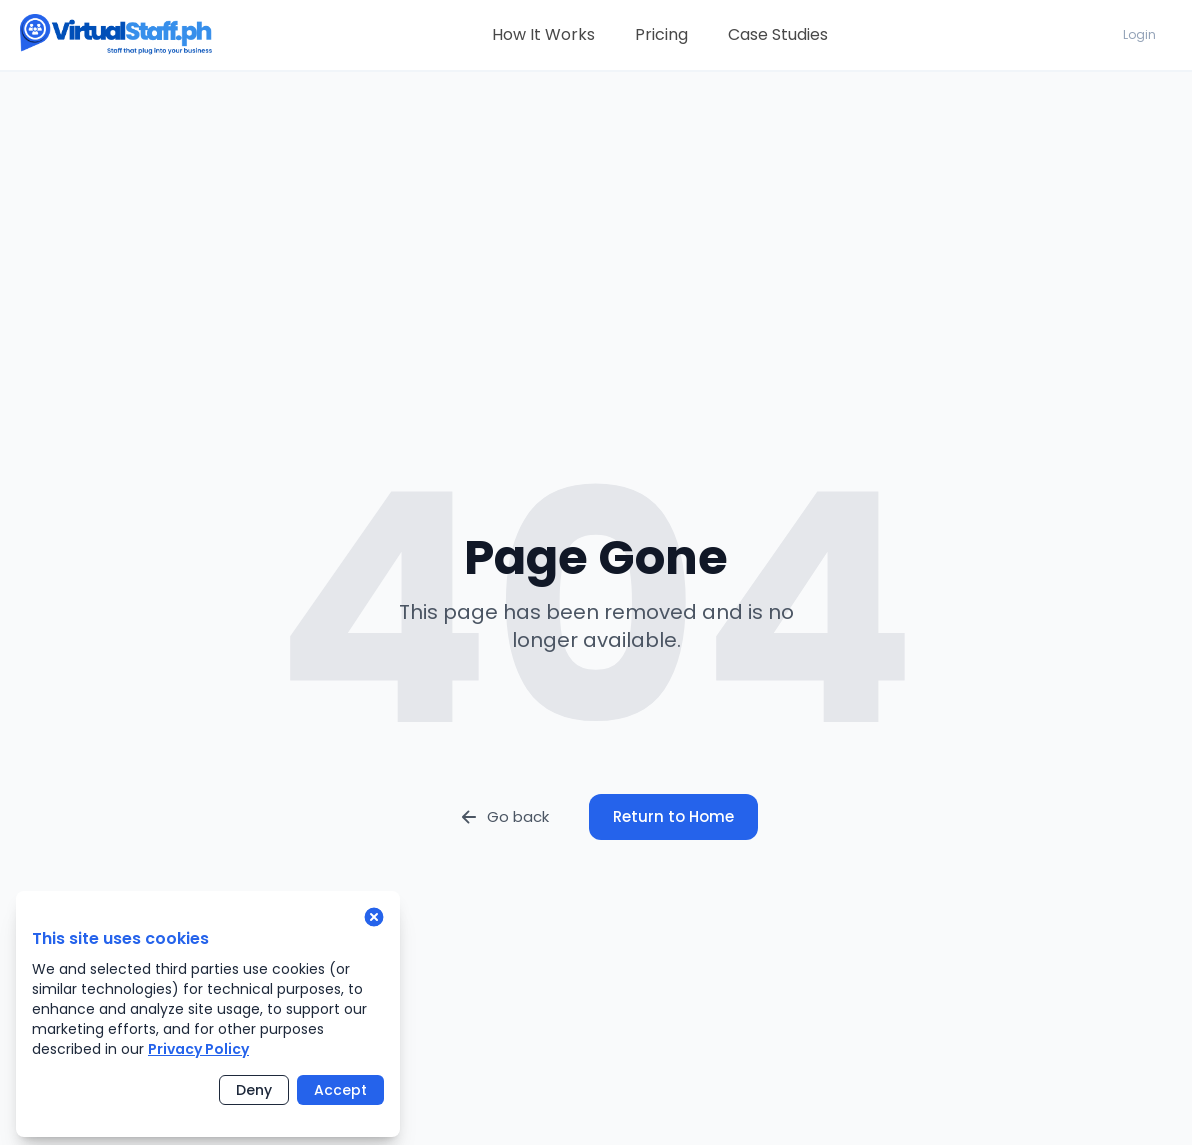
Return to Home (673, 816)
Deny (254, 1090)
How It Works (543, 34)
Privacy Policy (198, 1049)
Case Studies (778, 34)
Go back (504, 816)
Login (1139, 34)
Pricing (661, 34)
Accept (340, 1090)
